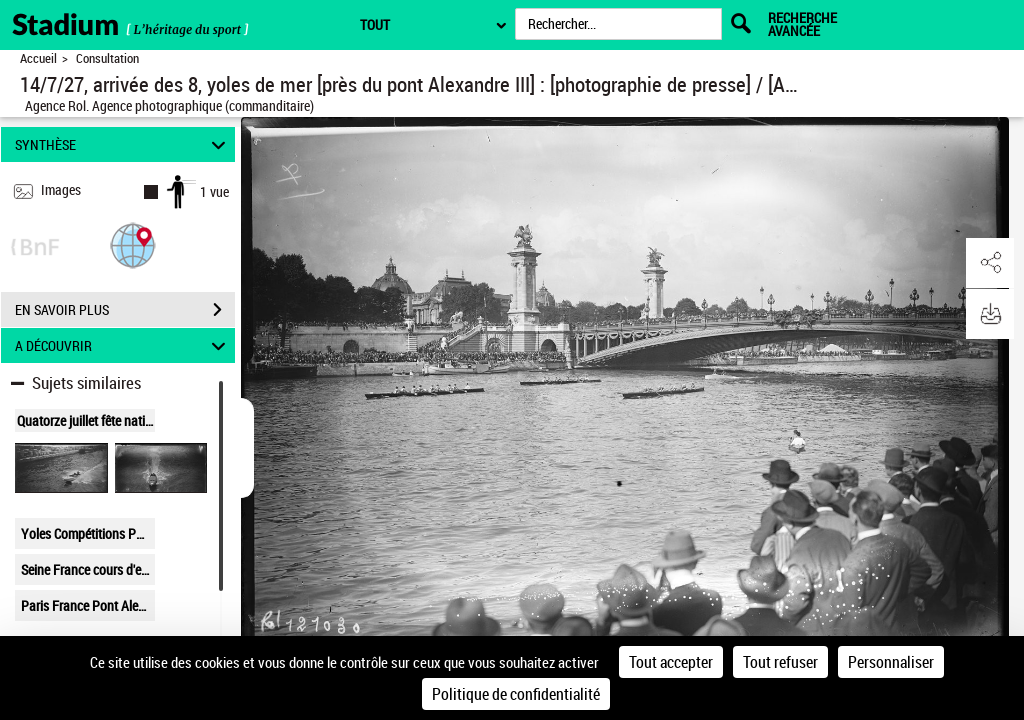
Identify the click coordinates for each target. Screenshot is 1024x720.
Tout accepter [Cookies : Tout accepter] (671, 662)
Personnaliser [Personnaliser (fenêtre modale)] (891, 662)
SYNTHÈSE (123, 144)
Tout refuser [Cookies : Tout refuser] (780, 662)
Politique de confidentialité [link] (516, 694)
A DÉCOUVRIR (123, 345)
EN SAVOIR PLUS (125, 310)
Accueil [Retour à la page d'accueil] (38, 58)
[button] (133, 244)
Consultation (107, 58)
